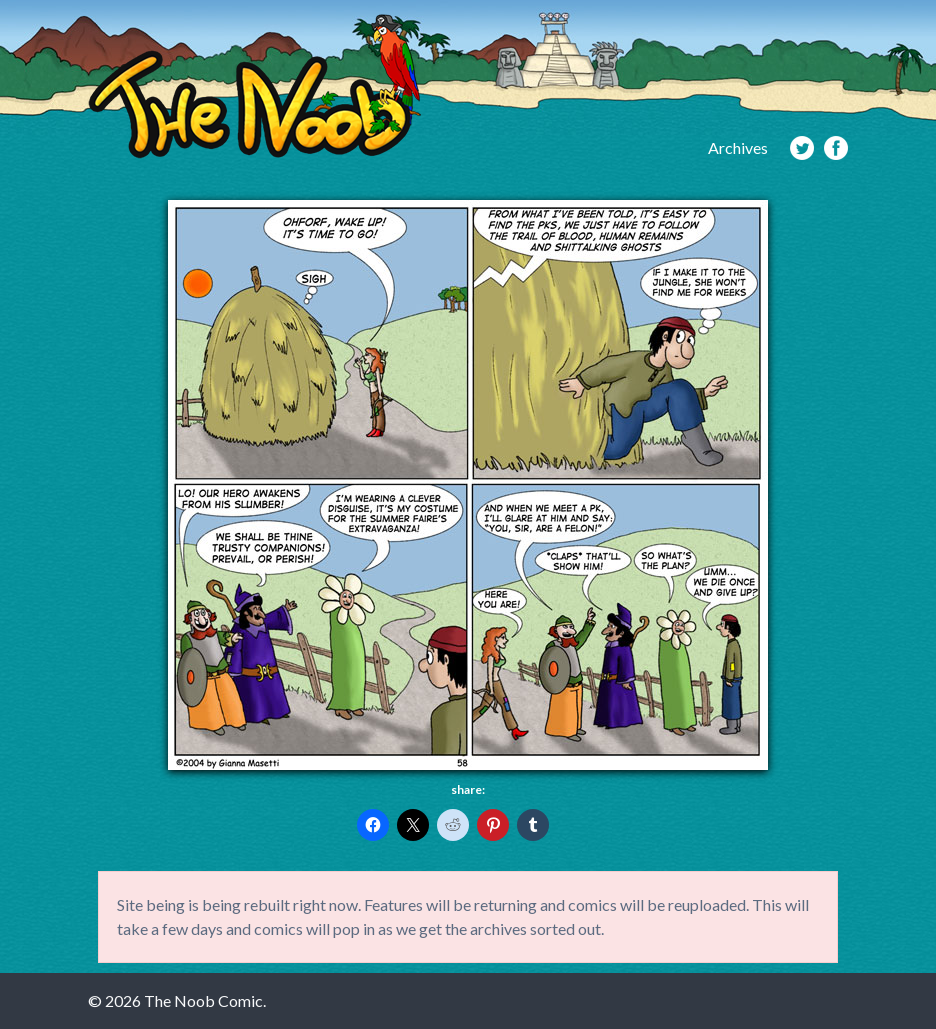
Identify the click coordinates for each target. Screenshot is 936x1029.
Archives (738, 147)
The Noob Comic (254, 86)
